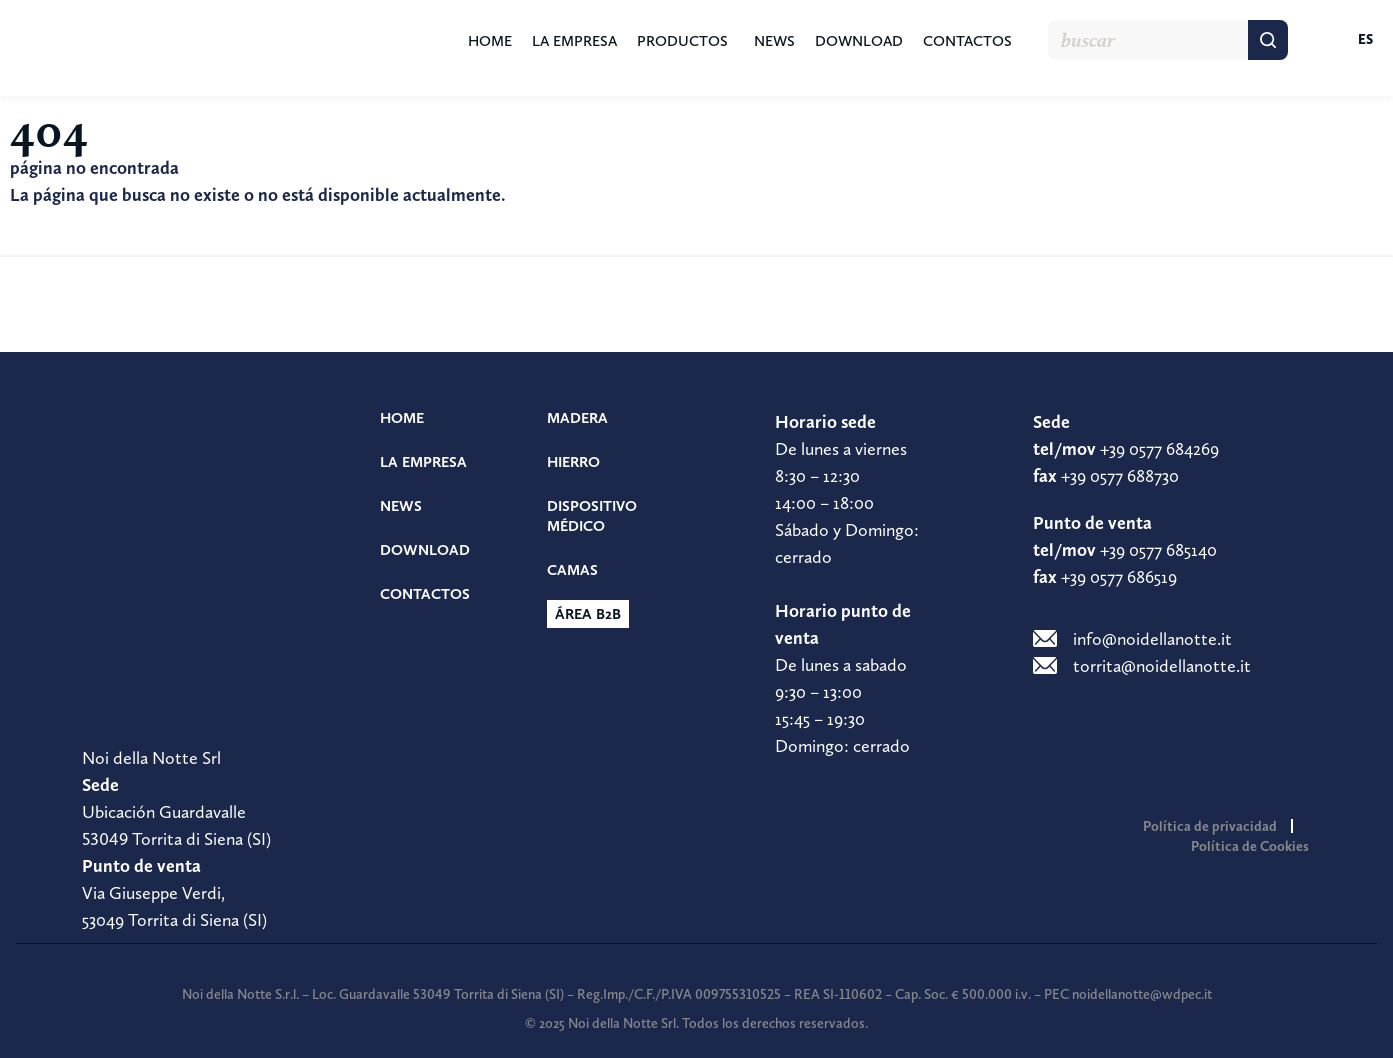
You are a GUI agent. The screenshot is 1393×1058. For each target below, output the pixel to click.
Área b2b (588, 614)
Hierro (573, 462)
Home (490, 41)
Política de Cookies (1250, 846)
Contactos (967, 41)
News (774, 41)
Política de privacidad (1210, 826)
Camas (572, 570)
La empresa (574, 41)
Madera (577, 418)
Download (859, 41)
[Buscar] (1268, 40)
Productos (682, 41)
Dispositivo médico (592, 516)
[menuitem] (1345, 40)
